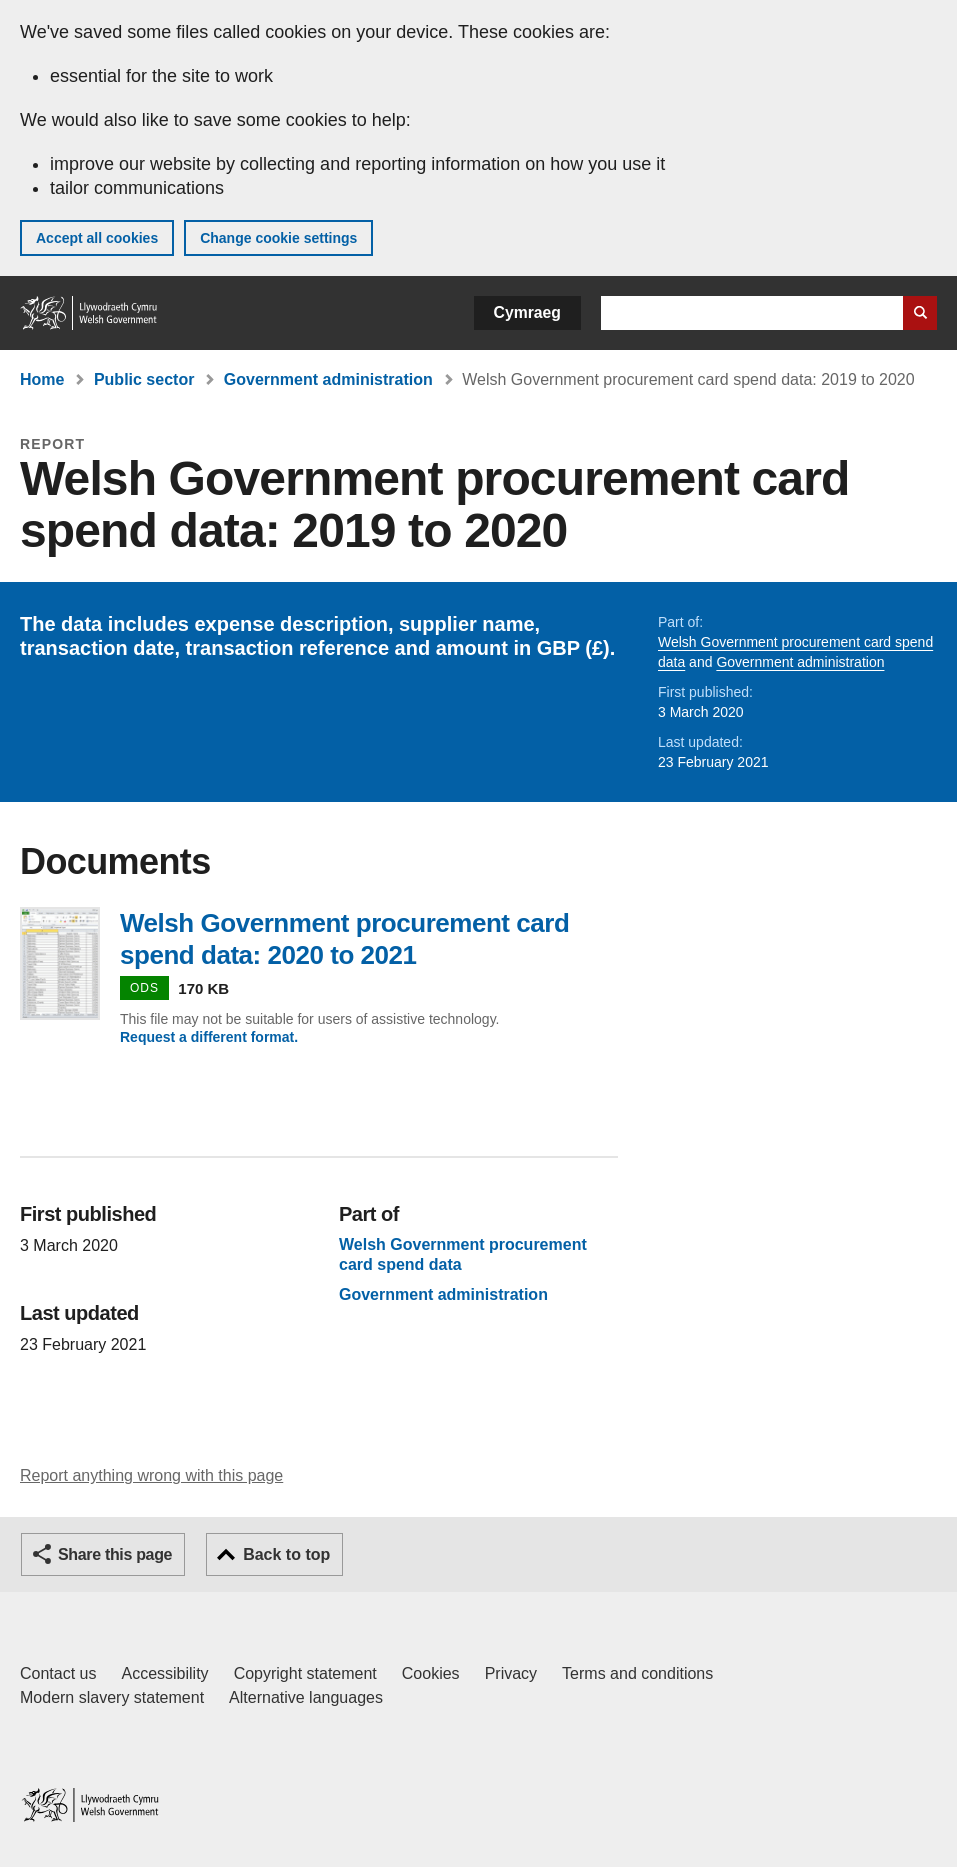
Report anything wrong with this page (151, 1475)
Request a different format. (209, 1037)
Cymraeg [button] (527, 312)
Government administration (328, 379)
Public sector (144, 379)
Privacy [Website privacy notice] (511, 1673)
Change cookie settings (278, 238)
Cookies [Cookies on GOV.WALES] (431, 1673)
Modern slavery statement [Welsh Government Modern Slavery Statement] (112, 1697)
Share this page (115, 1554)
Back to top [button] (286, 1554)
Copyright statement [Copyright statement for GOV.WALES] (305, 1673)
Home (42, 379)
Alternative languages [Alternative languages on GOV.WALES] (306, 1697)
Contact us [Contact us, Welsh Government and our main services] (58, 1673)
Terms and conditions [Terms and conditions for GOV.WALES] (637, 1673)
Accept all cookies (97, 238)
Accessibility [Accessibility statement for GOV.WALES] (164, 1673)
